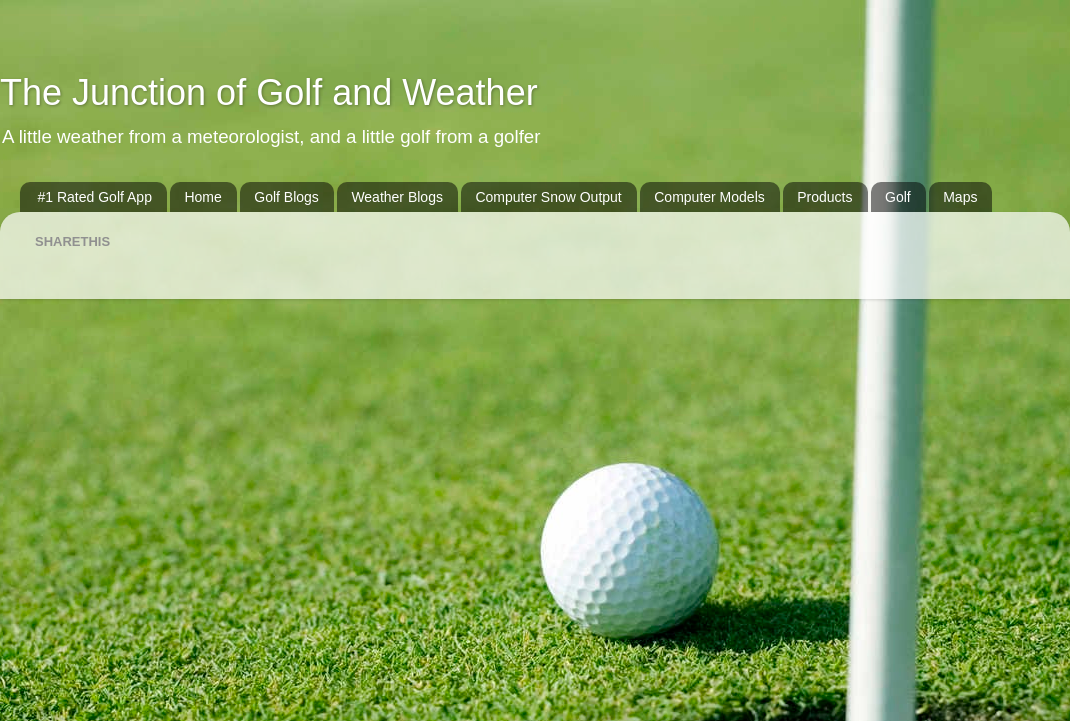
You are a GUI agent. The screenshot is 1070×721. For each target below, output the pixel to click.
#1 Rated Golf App (95, 197)
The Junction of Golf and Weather (269, 92)
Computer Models (709, 197)
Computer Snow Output (548, 197)
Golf (898, 197)
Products (824, 197)
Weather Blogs (397, 197)
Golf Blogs (286, 197)
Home (202, 197)
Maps (960, 197)
